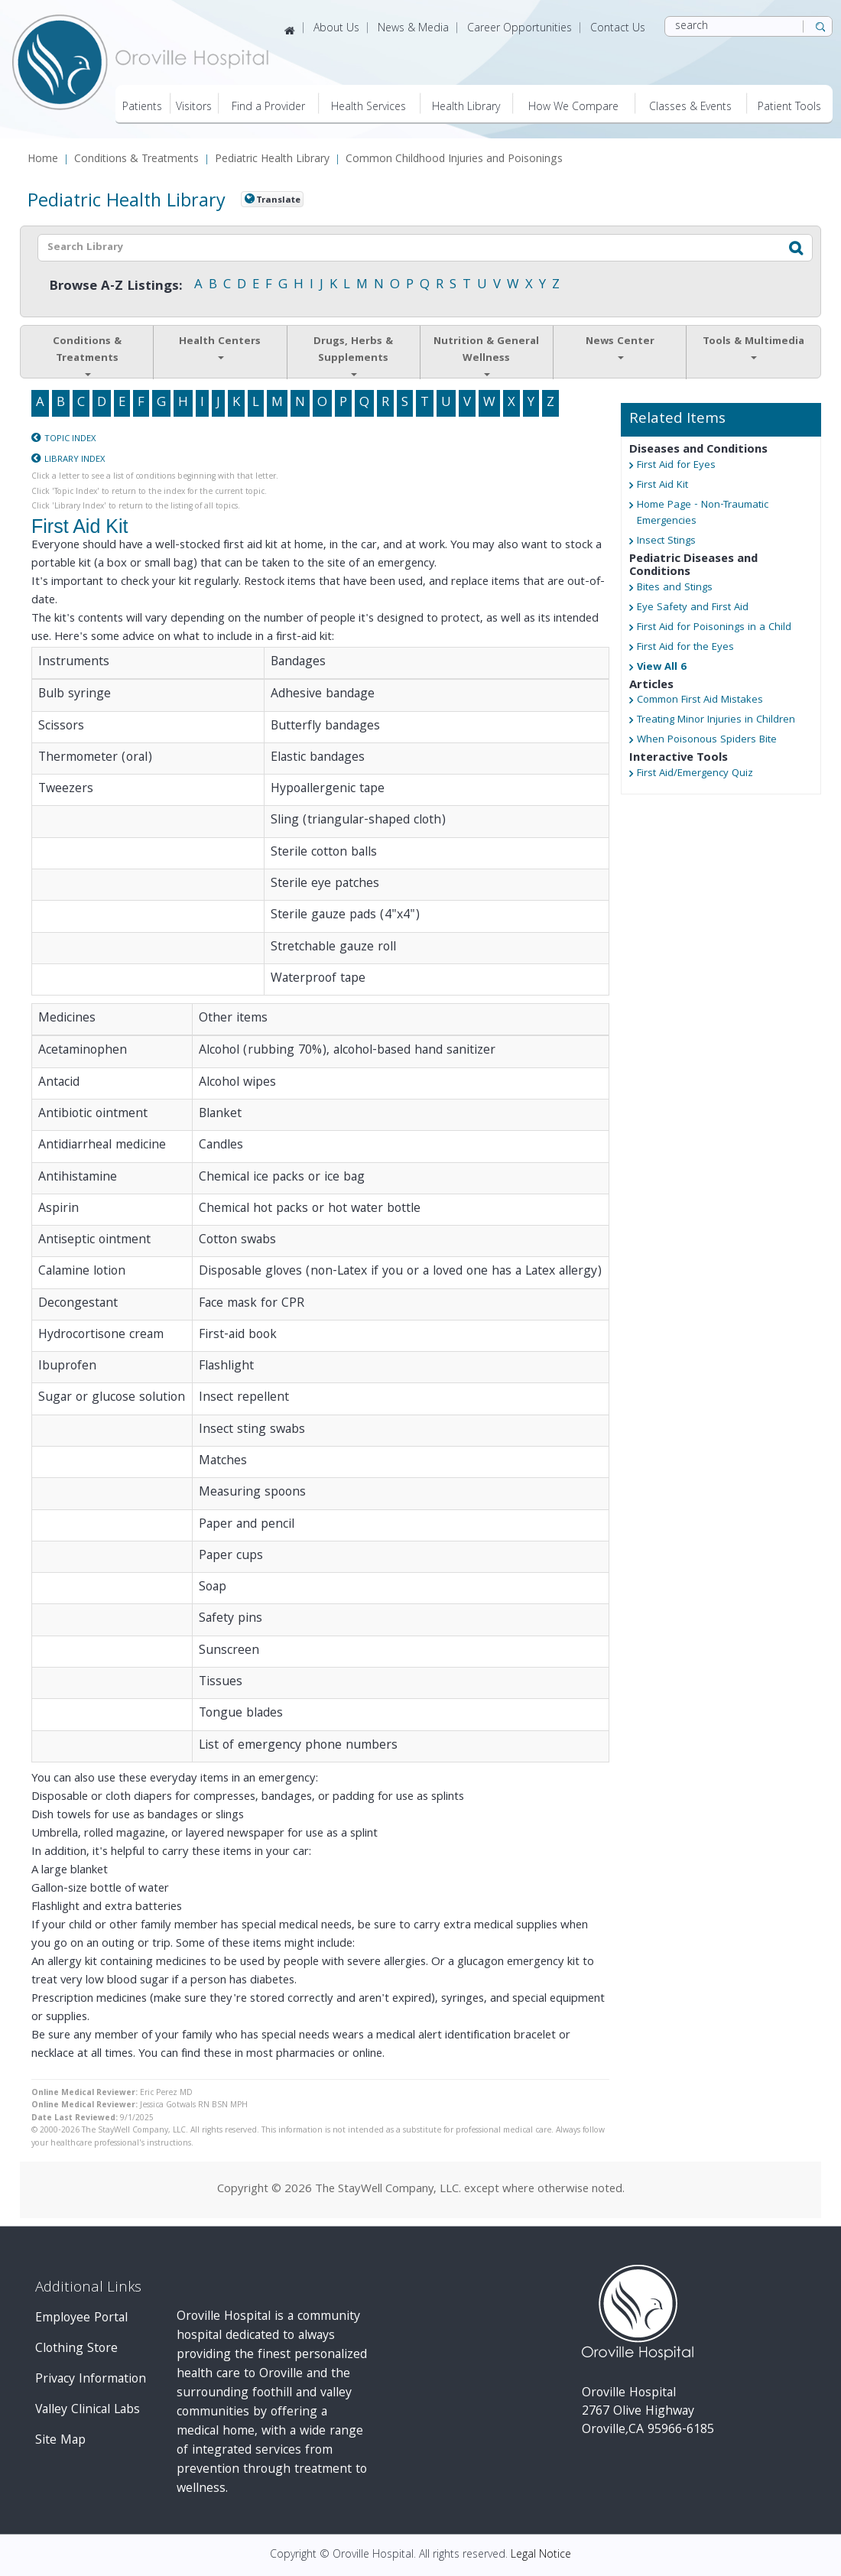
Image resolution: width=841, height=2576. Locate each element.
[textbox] (386, 248)
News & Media (413, 29)
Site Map (60, 2441)
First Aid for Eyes (676, 466)
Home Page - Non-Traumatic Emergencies (702, 514)
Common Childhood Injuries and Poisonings (454, 160)
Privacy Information (90, 2380)
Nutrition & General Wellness (486, 354)
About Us (336, 29)
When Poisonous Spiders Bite (707, 741)
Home (43, 160)
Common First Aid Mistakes (700, 701)
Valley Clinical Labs (87, 2410)
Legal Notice (541, 2555)
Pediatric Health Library (272, 160)
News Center (620, 346)
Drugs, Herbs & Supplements (353, 354)
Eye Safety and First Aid (692, 608)
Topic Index (70, 439)
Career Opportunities (519, 29)
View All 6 (661, 668)
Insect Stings (666, 542)
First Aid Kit (662, 486)
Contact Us (617, 29)
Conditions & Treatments (136, 160)
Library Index (74, 460)
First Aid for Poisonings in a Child (714, 628)
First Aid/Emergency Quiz (695, 774)
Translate (278, 200)
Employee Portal (81, 2318)
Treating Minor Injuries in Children (716, 721)
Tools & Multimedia (753, 346)
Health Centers (220, 346)
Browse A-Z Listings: (116, 287)
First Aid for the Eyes (685, 648)
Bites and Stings (675, 588)
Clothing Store (76, 2349)
